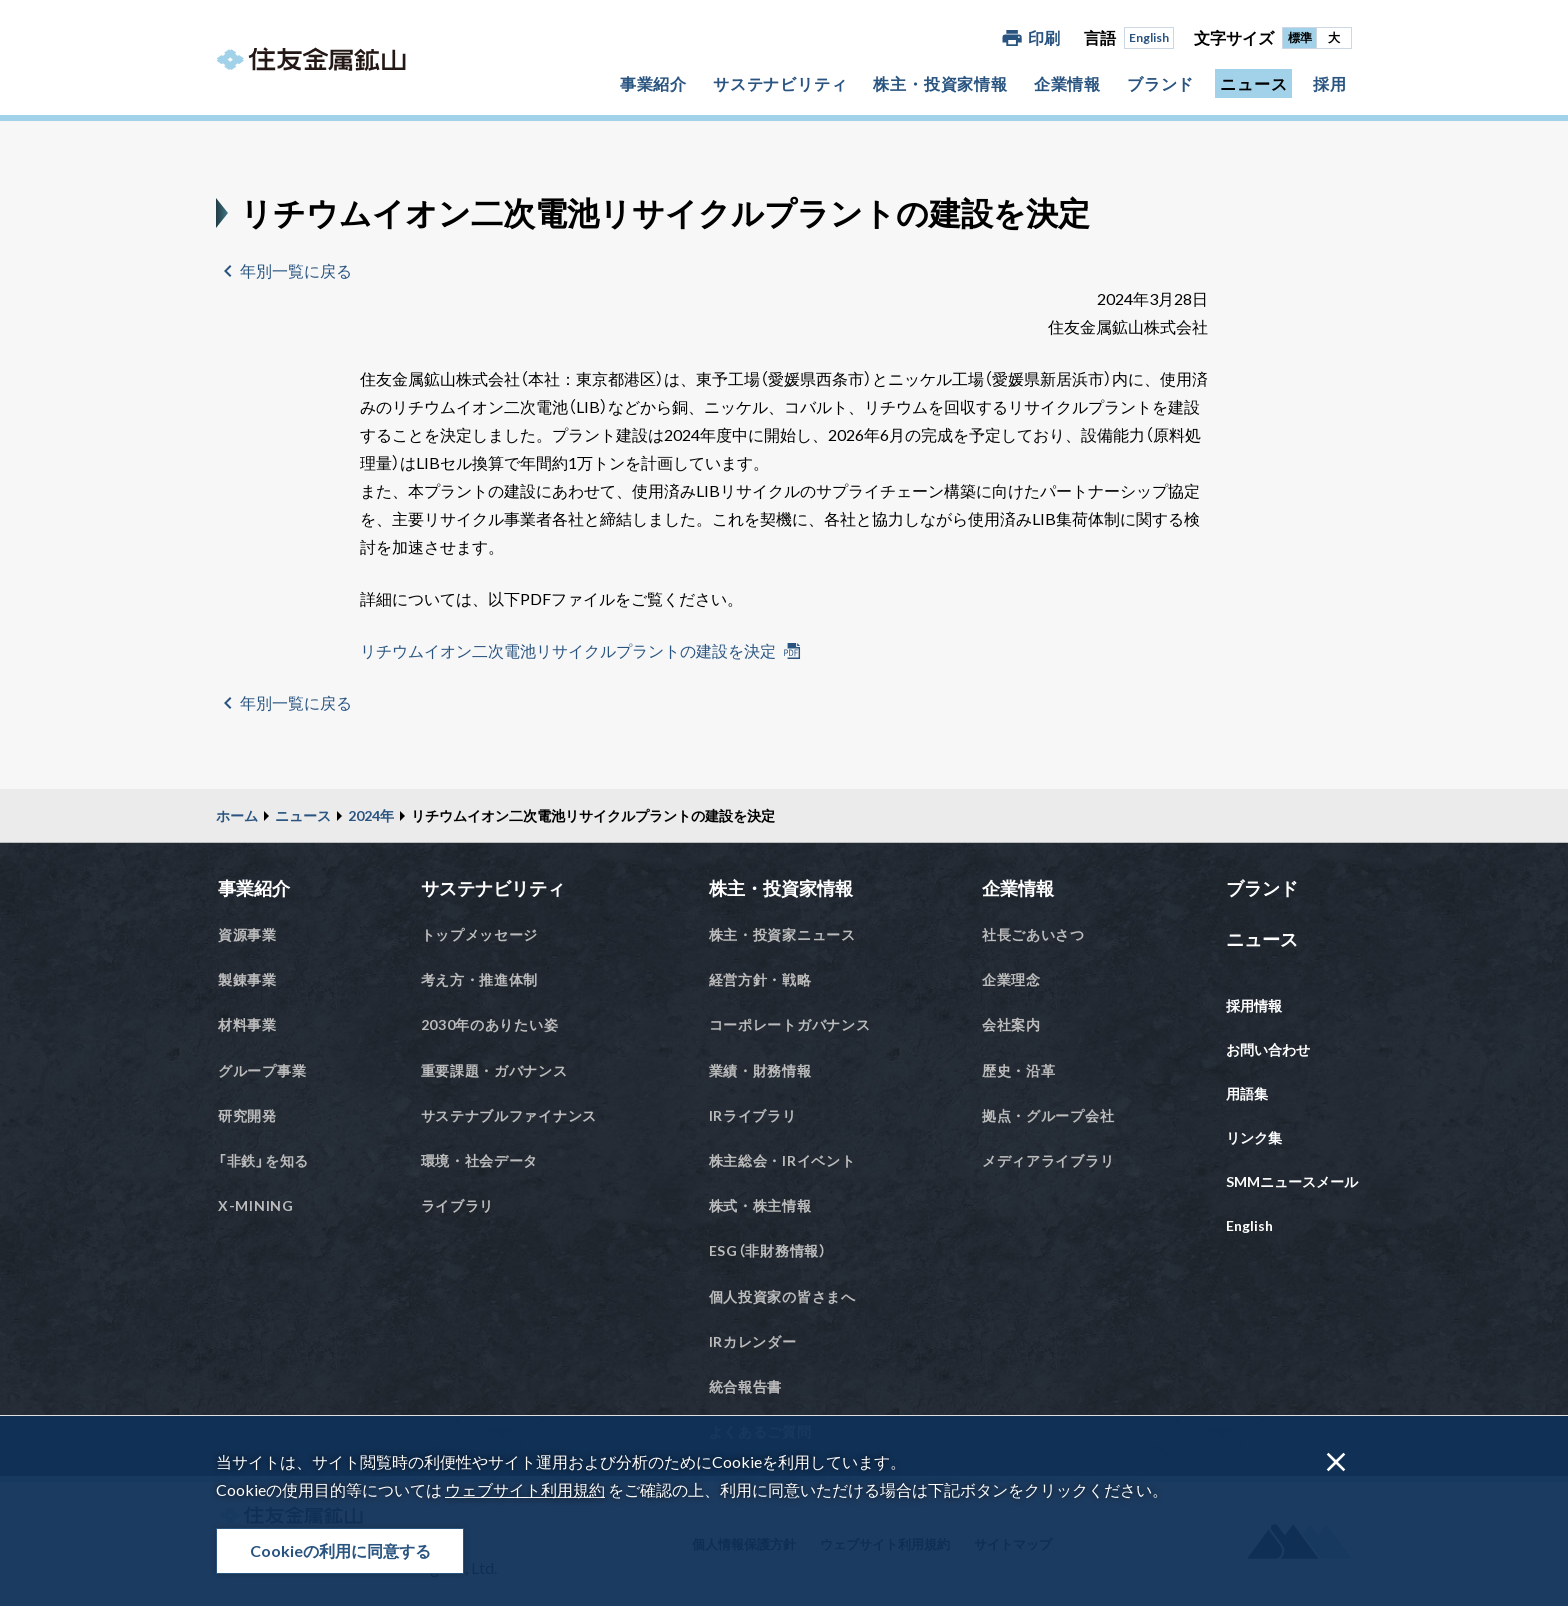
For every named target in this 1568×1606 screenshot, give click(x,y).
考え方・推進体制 (480, 979)
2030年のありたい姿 (490, 1024)
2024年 (371, 815)
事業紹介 (653, 83)
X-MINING (256, 1205)
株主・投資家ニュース (782, 934)
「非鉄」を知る (263, 1160)
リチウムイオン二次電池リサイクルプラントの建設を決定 (568, 650)
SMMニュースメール (1292, 1181)
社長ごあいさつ (1033, 934)
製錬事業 (247, 979)
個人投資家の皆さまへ (782, 1296)
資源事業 (247, 934)
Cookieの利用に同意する (340, 1550)
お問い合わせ (1268, 1049)
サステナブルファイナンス (509, 1115)
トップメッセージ (480, 934)
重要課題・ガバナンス (494, 1070)
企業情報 (1067, 83)
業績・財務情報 (760, 1070)
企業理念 (1011, 979)
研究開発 (247, 1115)
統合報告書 (746, 1386)
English (1149, 37)
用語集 (1247, 1093)
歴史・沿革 (1019, 1070)
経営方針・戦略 (760, 979)
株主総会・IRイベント (782, 1160)
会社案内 (1011, 1024)
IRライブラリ (753, 1115)
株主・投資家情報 (940, 83)
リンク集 (1254, 1137)
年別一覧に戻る (296, 270)
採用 (1330, 83)
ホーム (237, 815)
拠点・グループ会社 (1048, 1115)
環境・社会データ (480, 1160)
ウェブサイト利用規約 (525, 1489)
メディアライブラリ (1048, 1160)
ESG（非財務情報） (768, 1250)
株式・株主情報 (760, 1205)
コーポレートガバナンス (790, 1024)
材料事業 (247, 1024)
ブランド (1160, 83)
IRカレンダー (753, 1341)
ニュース (1253, 83)
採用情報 (1254, 1005)
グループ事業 (262, 1070)
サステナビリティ (780, 83)
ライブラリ (458, 1205)
